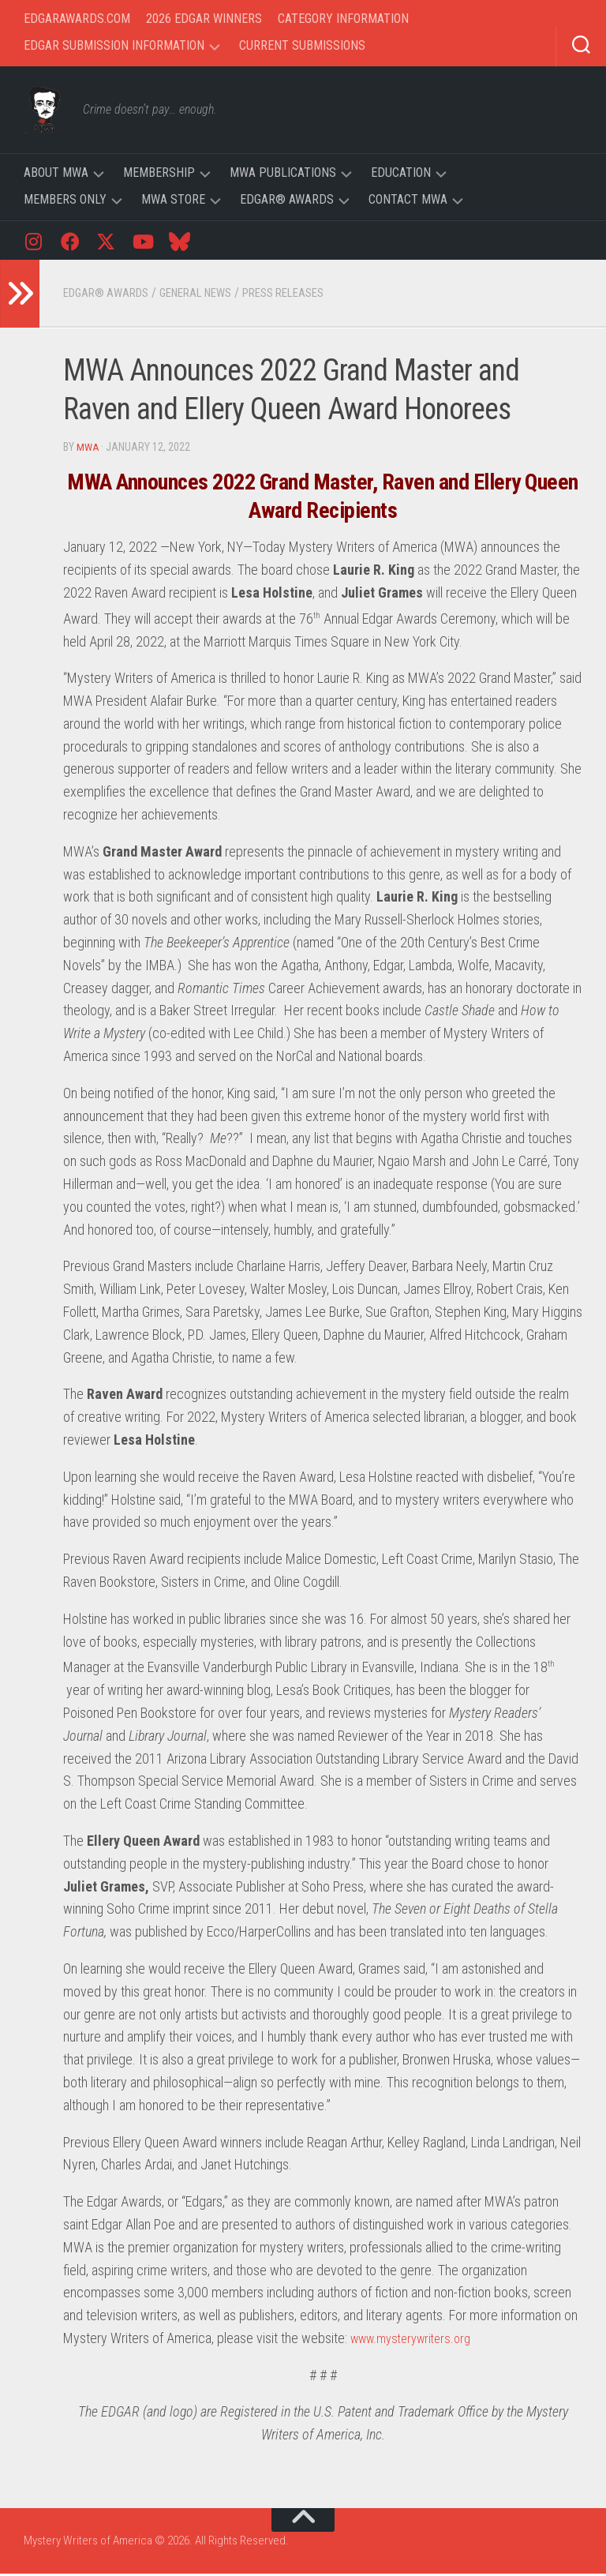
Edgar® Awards (287, 199)
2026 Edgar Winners (204, 18)
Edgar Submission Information (114, 45)
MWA (88, 450)
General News (209, 295)
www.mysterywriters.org (417, 2340)
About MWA (56, 172)
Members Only (65, 199)
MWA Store (173, 199)
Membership (159, 172)
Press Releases (307, 295)
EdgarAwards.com (77, 18)
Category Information (343, 18)
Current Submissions (302, 45)
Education (401, 172)
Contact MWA (407, 199)
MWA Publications (283, 172)
